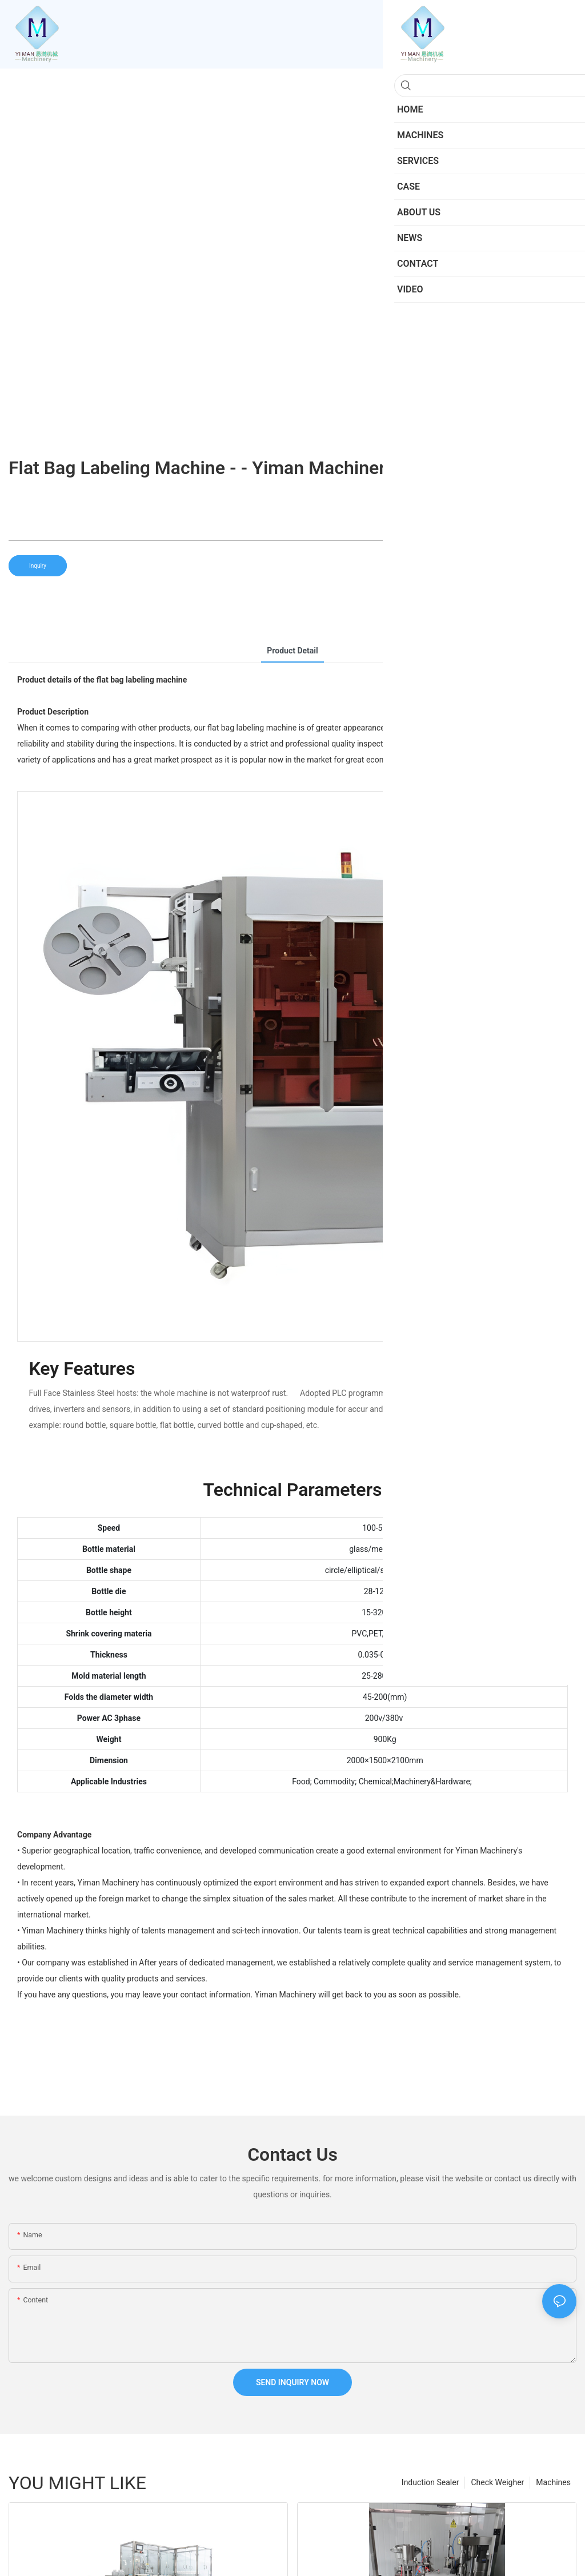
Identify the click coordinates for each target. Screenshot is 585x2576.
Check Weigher (497, 2482)
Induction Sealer (430, 2482)
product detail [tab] (292, 650)
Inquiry (37, 566)
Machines (553, 2482)
